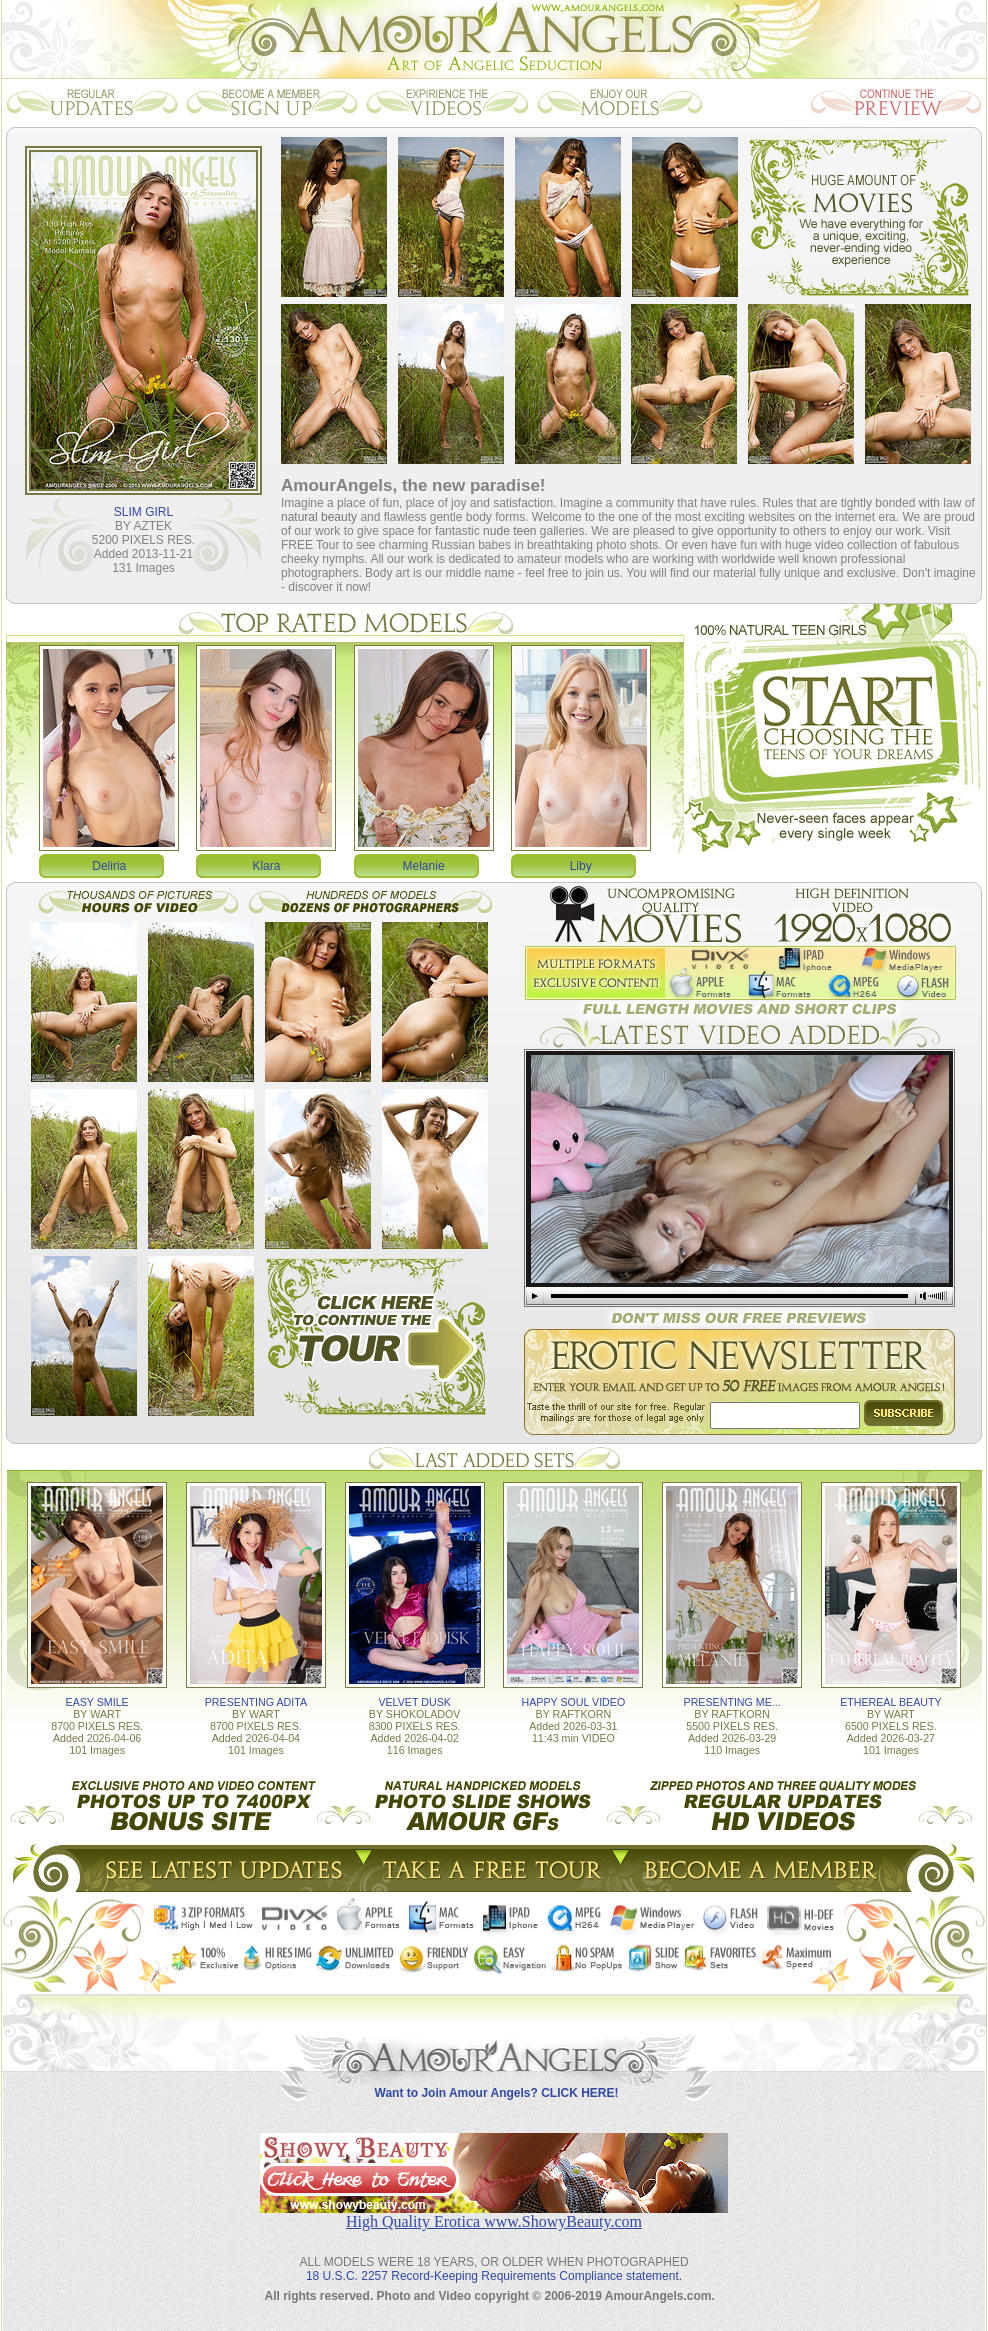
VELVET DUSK (414, 1702)
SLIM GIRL (143, 512)
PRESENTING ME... (732, 1702)
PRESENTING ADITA (256, 1702)
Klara (266, 866)
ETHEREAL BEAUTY (890, 1702)
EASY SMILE (97, 1702)
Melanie (424, 866)
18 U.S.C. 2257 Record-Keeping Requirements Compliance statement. (494, 2276)
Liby (581, 866)
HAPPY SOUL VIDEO (574, 1702)
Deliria (109, 866)
